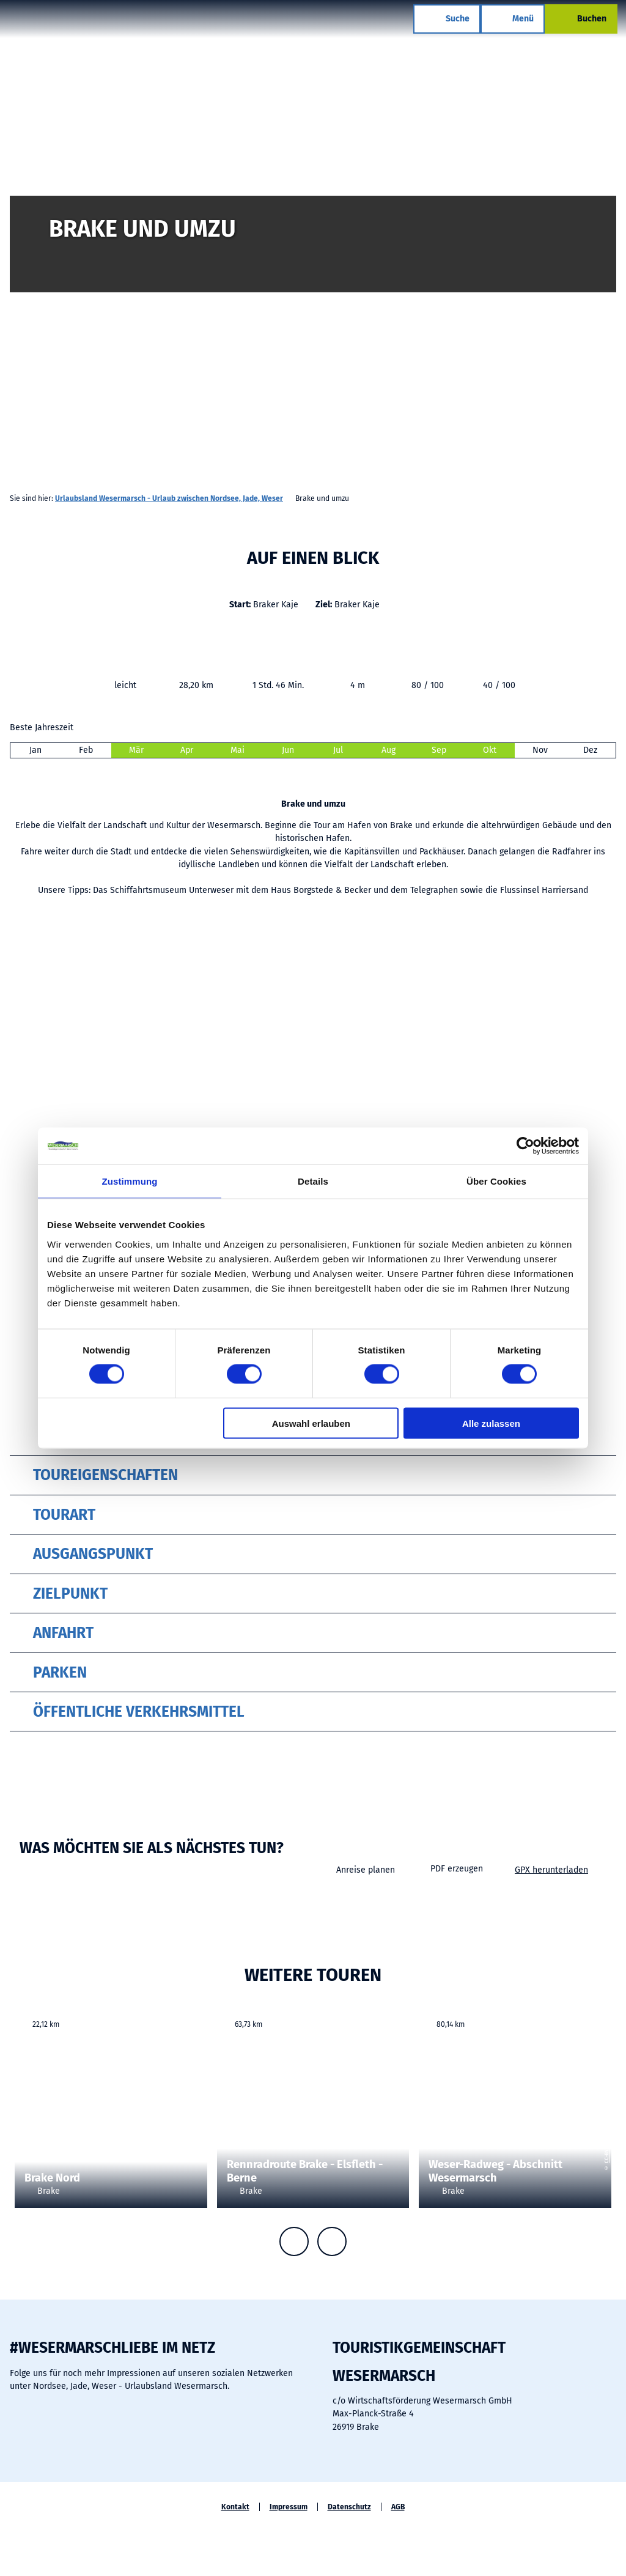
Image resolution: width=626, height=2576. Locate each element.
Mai (237, 750)
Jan (35, 750)
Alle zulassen (491, 1423)
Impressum (288, 2507)
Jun (288, 750)
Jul (338, 750)
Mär (136, 750)
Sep (439, 750)
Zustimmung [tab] (130, 1181)
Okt (489, 750)
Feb (86, 750)
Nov (540, 750)
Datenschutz (349, 2507)
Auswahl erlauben (311, 1423)
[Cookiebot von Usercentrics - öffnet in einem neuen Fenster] (525, 1146)
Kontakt (235, 2507)
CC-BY (202, 2129)
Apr (186, 750)
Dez (590, 750)
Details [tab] (313, 1181)
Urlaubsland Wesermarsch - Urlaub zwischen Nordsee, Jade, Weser (169, 498)
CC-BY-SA (621, 305)
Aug (388, 750)
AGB (398, 2507)
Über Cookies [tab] (496, 1181)
